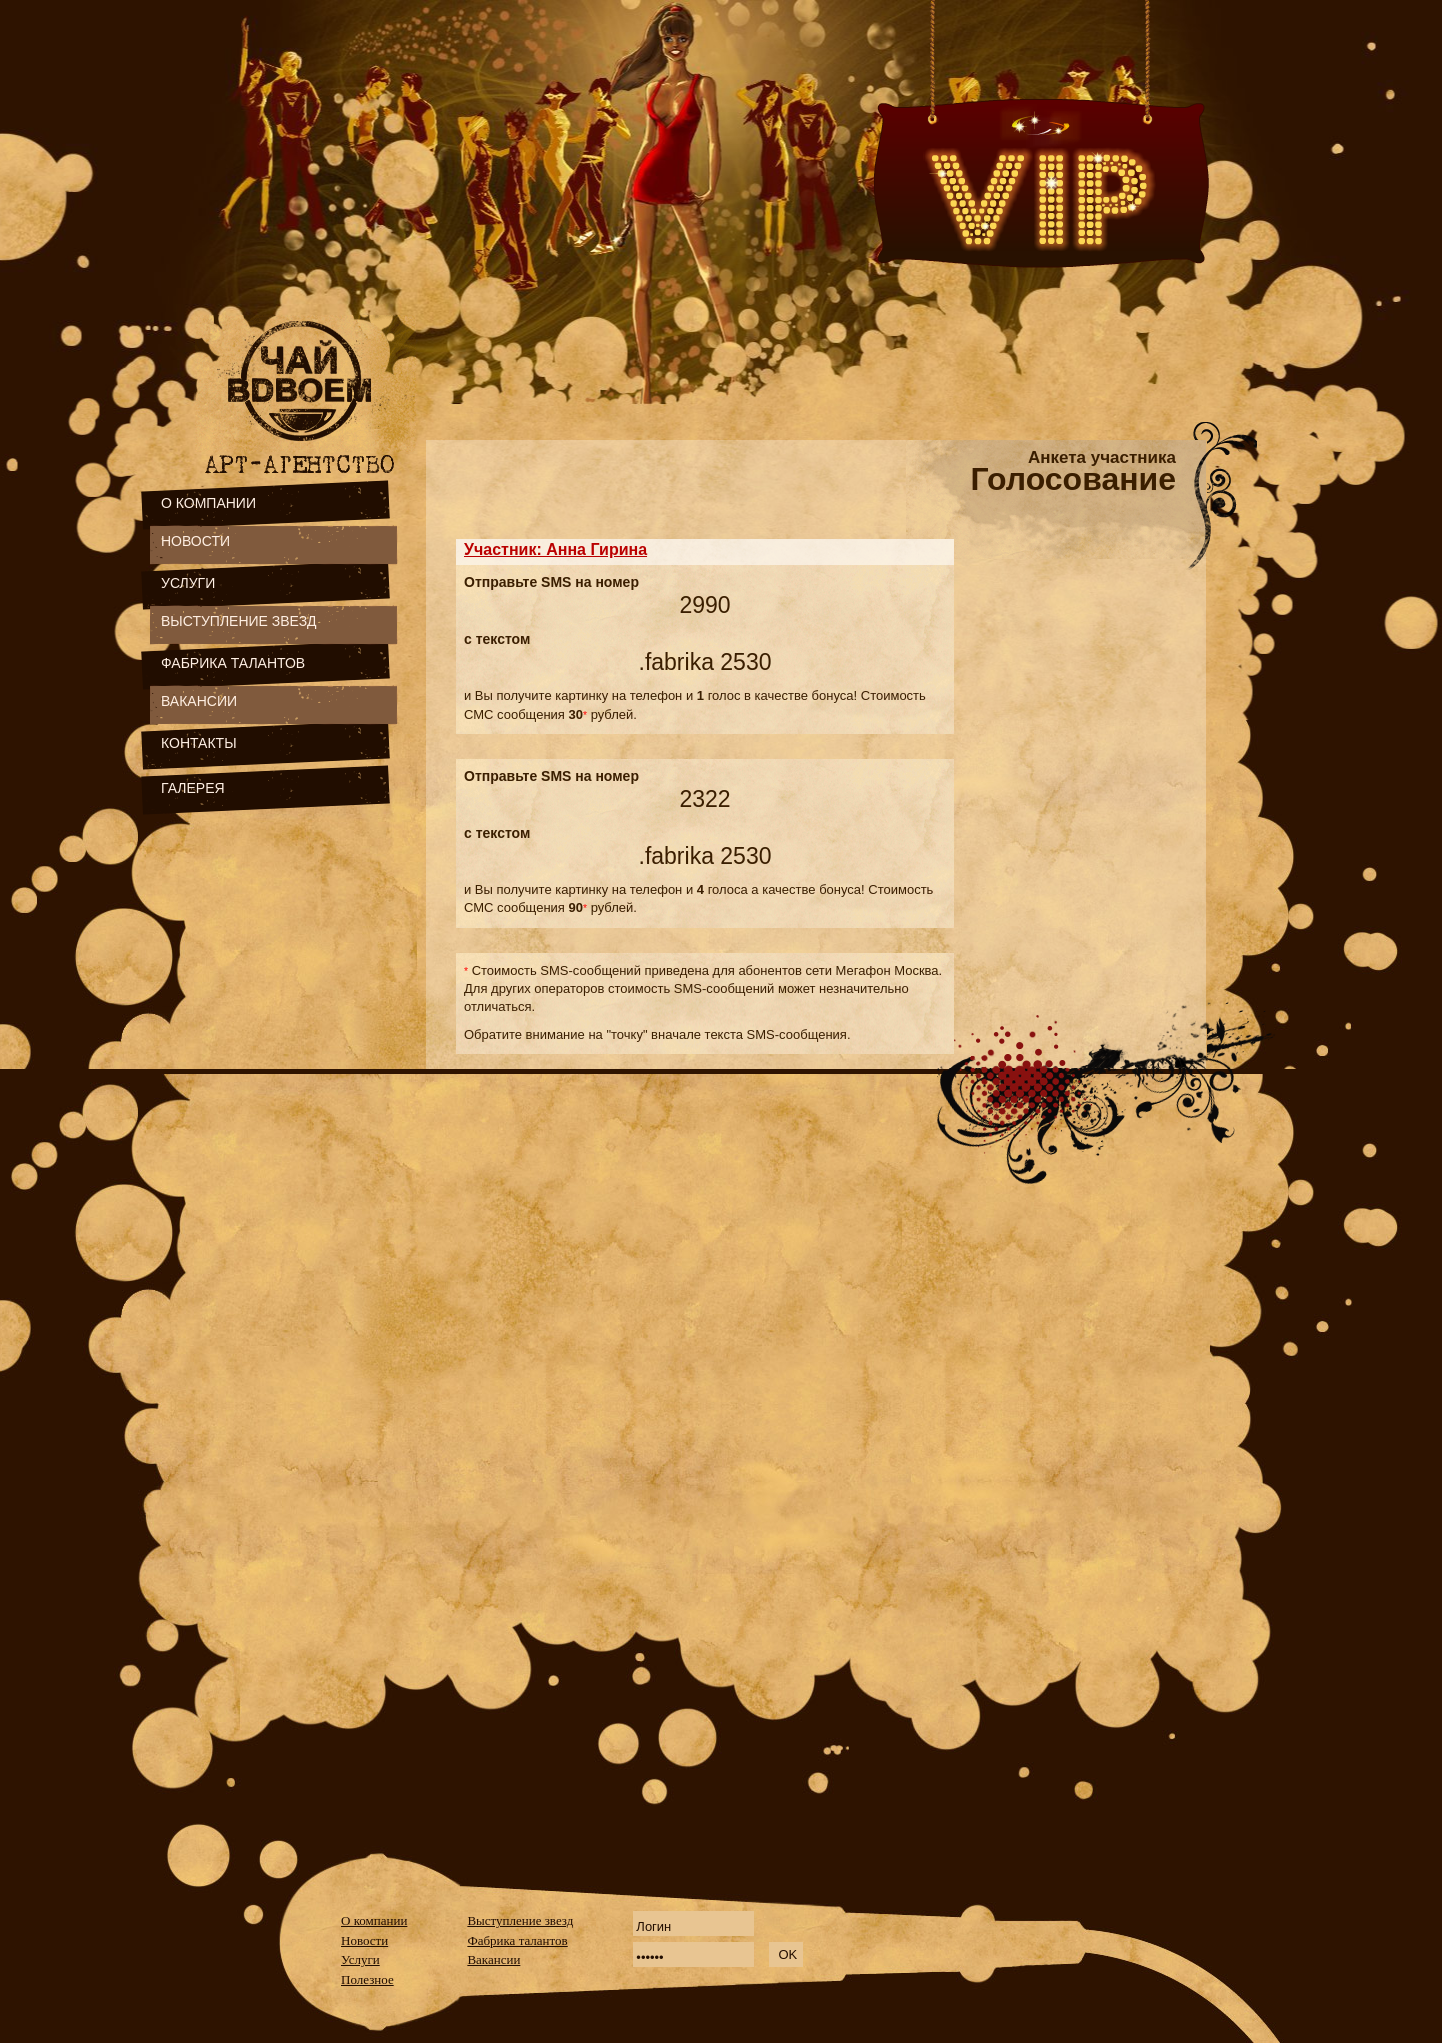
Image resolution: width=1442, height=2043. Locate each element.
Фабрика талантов (517, 1940)
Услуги (360, 1959)
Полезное (367, 1979)
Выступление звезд (520, 1920)
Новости (364, 1940)
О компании (374, 1920)
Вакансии (493, 1959)
